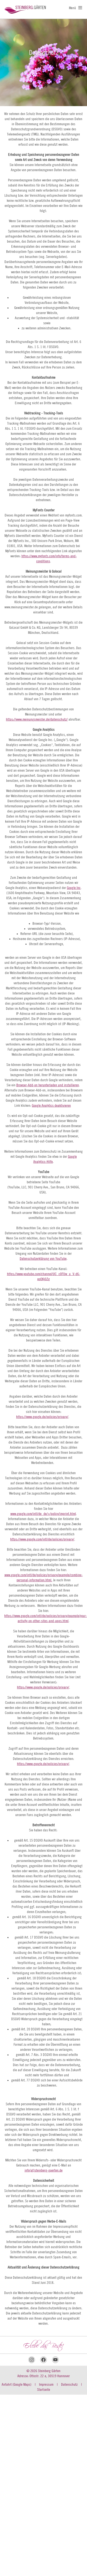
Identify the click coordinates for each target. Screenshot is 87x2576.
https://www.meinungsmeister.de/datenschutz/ (37, 719)
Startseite (43, 2389)
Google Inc (74, 888)
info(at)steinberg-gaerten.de (44, 2170)
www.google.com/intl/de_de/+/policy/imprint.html (43, 1514)
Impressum (46, 2384)
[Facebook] (43, 2359)
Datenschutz (69, 2384)
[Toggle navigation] (76, 8)
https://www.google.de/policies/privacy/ (42, 1417)
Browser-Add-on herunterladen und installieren (47, 1085)
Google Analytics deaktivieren (51, 1105)
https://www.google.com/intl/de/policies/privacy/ (42, 1539)
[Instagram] (31, 2359)
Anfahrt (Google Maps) (16, 2384)
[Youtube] (55, 2359)
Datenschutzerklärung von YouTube (43, 1258)
